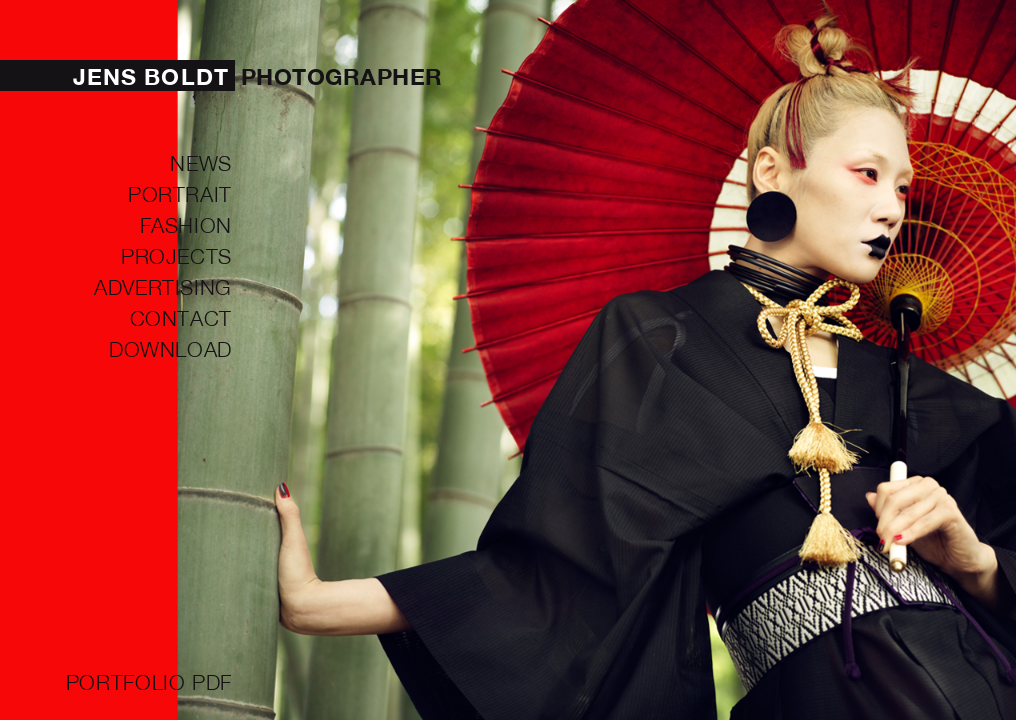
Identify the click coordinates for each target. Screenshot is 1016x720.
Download (170, 348)
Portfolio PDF (149, 681)
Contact (181, 317)
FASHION (186, 224)
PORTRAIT (180, 193)
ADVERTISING (163, 286)
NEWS (201, 162)
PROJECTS (176, 255)
